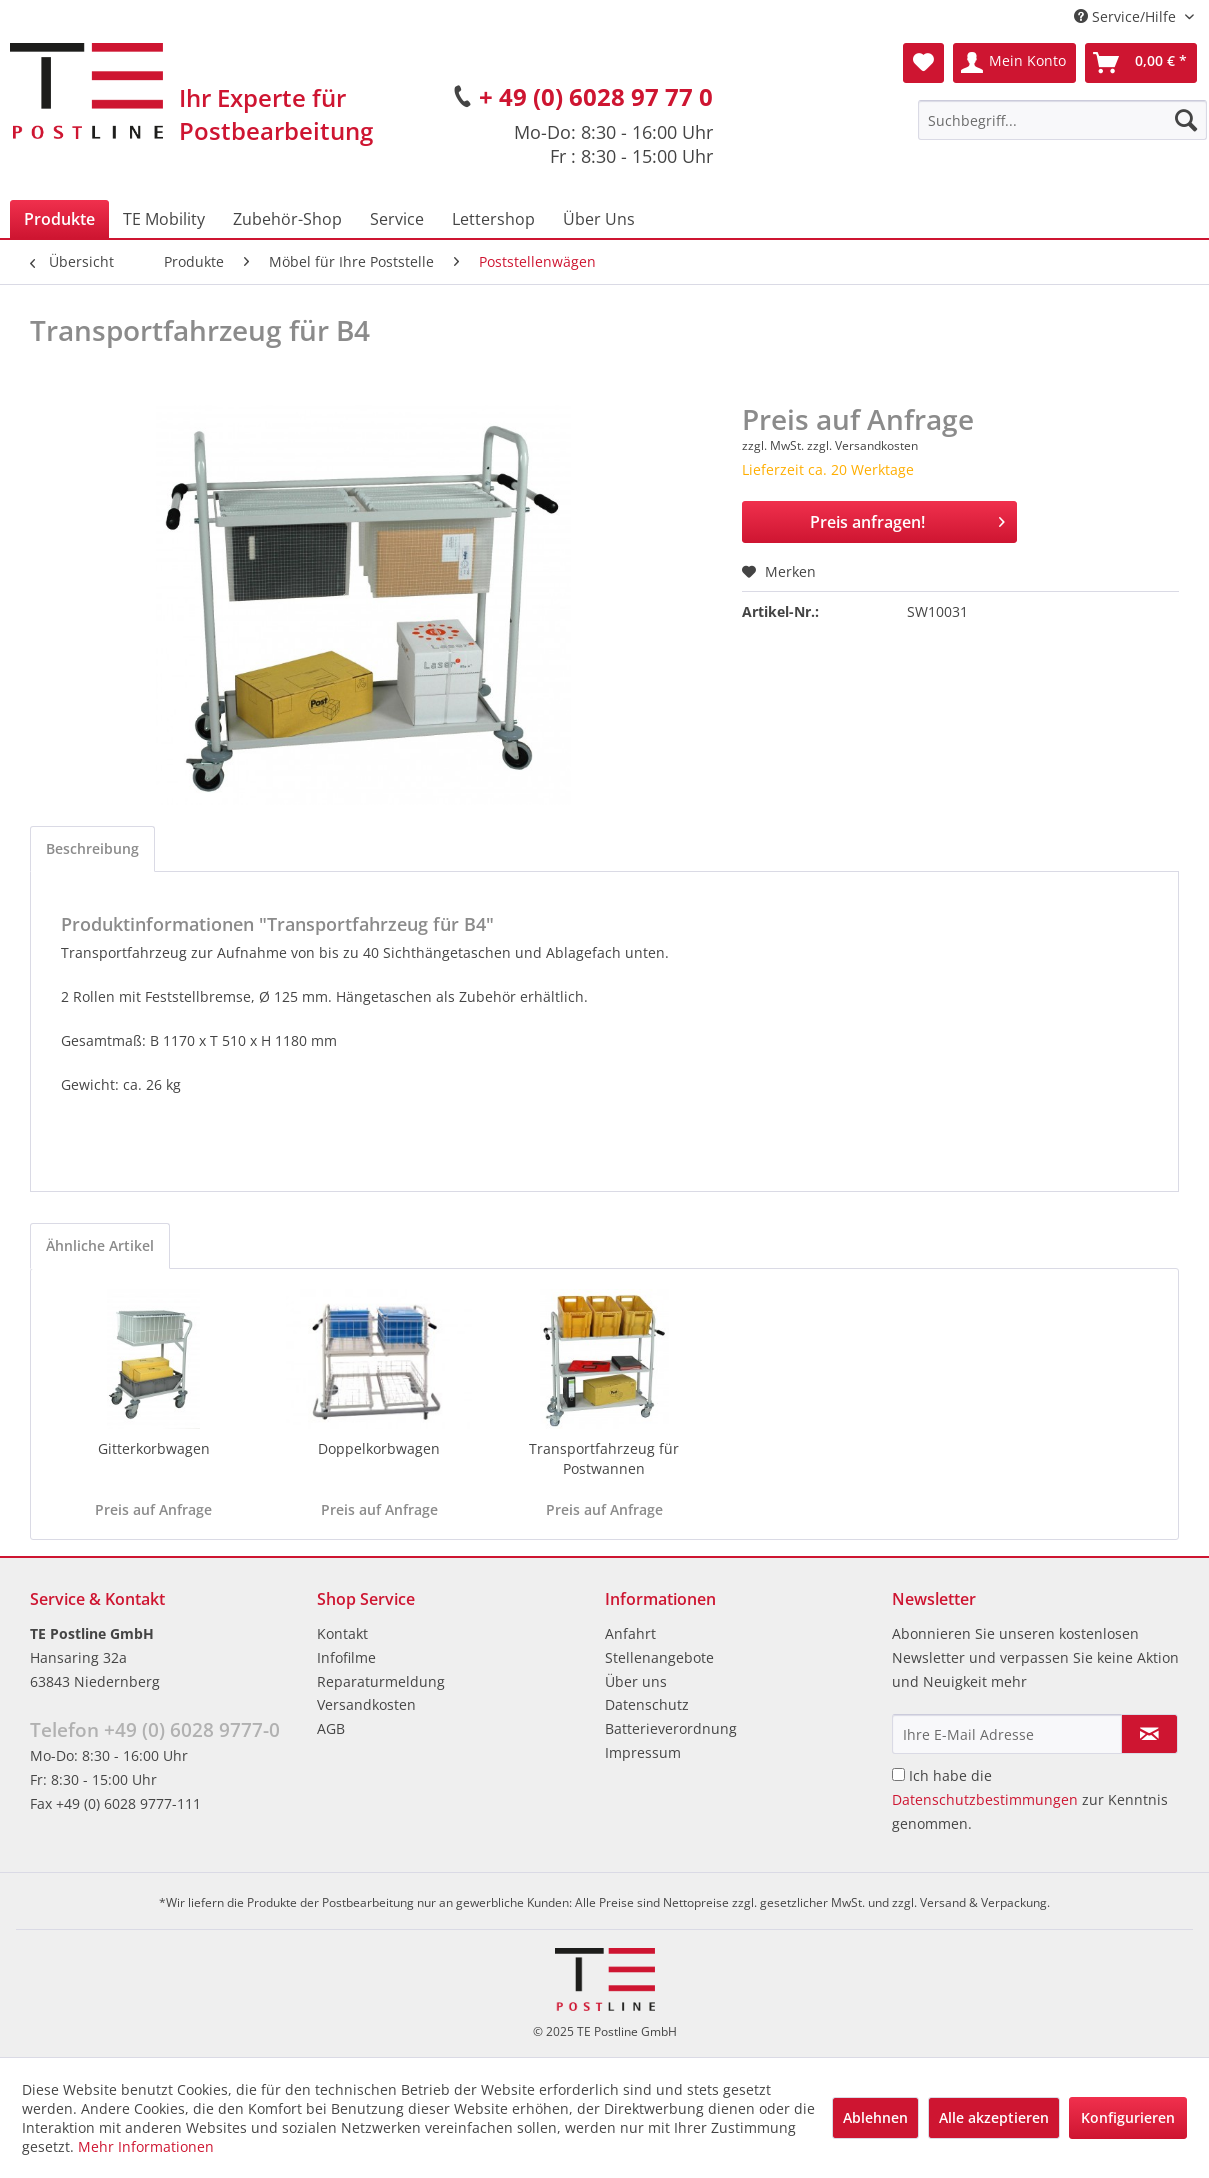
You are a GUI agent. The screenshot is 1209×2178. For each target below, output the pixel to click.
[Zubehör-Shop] (287, 219)
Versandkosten (366, 1704)
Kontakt (342, 1633)
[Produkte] (59, 219)
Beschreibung (92, 848)
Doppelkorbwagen (379, 1448)
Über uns (636, 1681)
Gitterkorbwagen (154, 1448)
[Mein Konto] (1014, 63)
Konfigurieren (1128, 2117)
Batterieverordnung (671, 1728)
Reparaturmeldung (381, 1681)
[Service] (397, 219)
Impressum (643, 1752)
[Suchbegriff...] (1062, 120)
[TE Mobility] (164, 219)
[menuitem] (1062, 120)
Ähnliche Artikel (100, 1245)
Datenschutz (647, 1704)
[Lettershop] (493, 219)
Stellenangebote (659, 1657)
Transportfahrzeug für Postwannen (604, 1458)
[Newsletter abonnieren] (1149, 1734)
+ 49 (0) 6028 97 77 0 (596, 96)
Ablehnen (875, 2117)
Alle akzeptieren (994, 2117)
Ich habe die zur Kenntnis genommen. (1030, 1799)
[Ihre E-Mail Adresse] (1007, 1734)
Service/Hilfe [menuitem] (1127, 16)
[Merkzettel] (923, 63)
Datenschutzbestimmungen (985, 1799)
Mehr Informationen (146, 2146)
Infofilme (346, 1657)
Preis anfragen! (907, 519)
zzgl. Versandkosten (862, 445)
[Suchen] (1186, 120)
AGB (331, 1728)
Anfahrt (630, 1633)
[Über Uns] (599, 219)
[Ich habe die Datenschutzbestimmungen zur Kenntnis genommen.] (898, 1774)
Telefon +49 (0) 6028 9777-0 (155, 1730)
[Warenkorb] (1141, 63)
